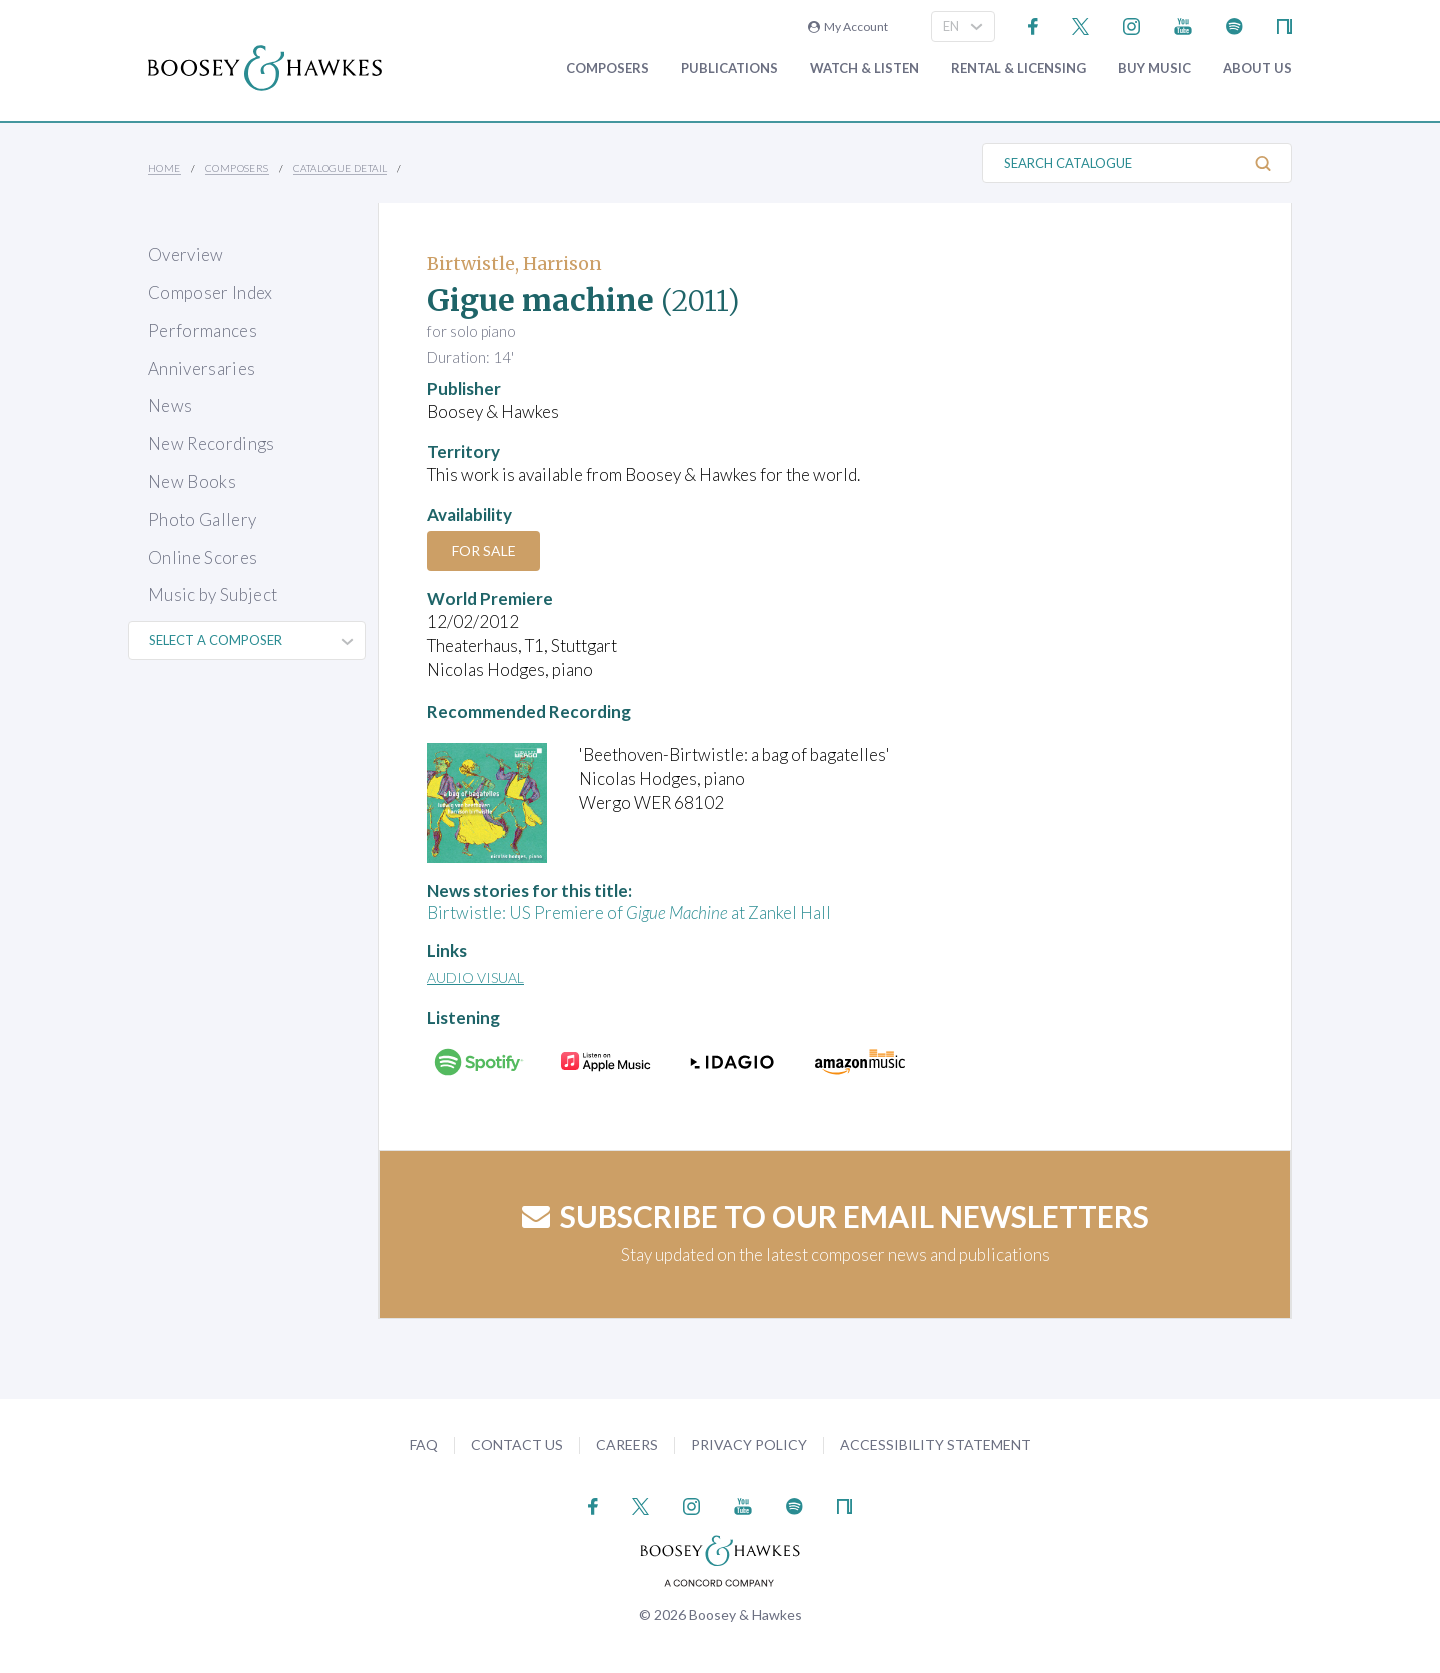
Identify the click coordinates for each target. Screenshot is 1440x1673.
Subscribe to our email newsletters (835, 1216)
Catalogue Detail (340, 168)
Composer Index (210, 292)
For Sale (485, 550)
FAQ (424, 1444)
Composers (607, 68)
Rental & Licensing (1018, 68)
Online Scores (202, 557)
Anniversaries (201, 368)
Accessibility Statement (935, 1444)
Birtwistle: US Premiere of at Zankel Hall (629, 912)
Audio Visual (475, 977)
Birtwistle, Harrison (514, 263)
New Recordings (211, 443)
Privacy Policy (749, 1444)
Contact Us (517, 1444)
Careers (627, 1444)
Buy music (1154, 68)
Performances (202, 330)
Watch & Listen (864, 68)
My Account (848, 26)
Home (164, 168)
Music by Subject (212, 594)
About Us (1257, 68)
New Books (192, 481)
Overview (186, 254)
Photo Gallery (202, 519)
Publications (729, 68)
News (170, 405)
